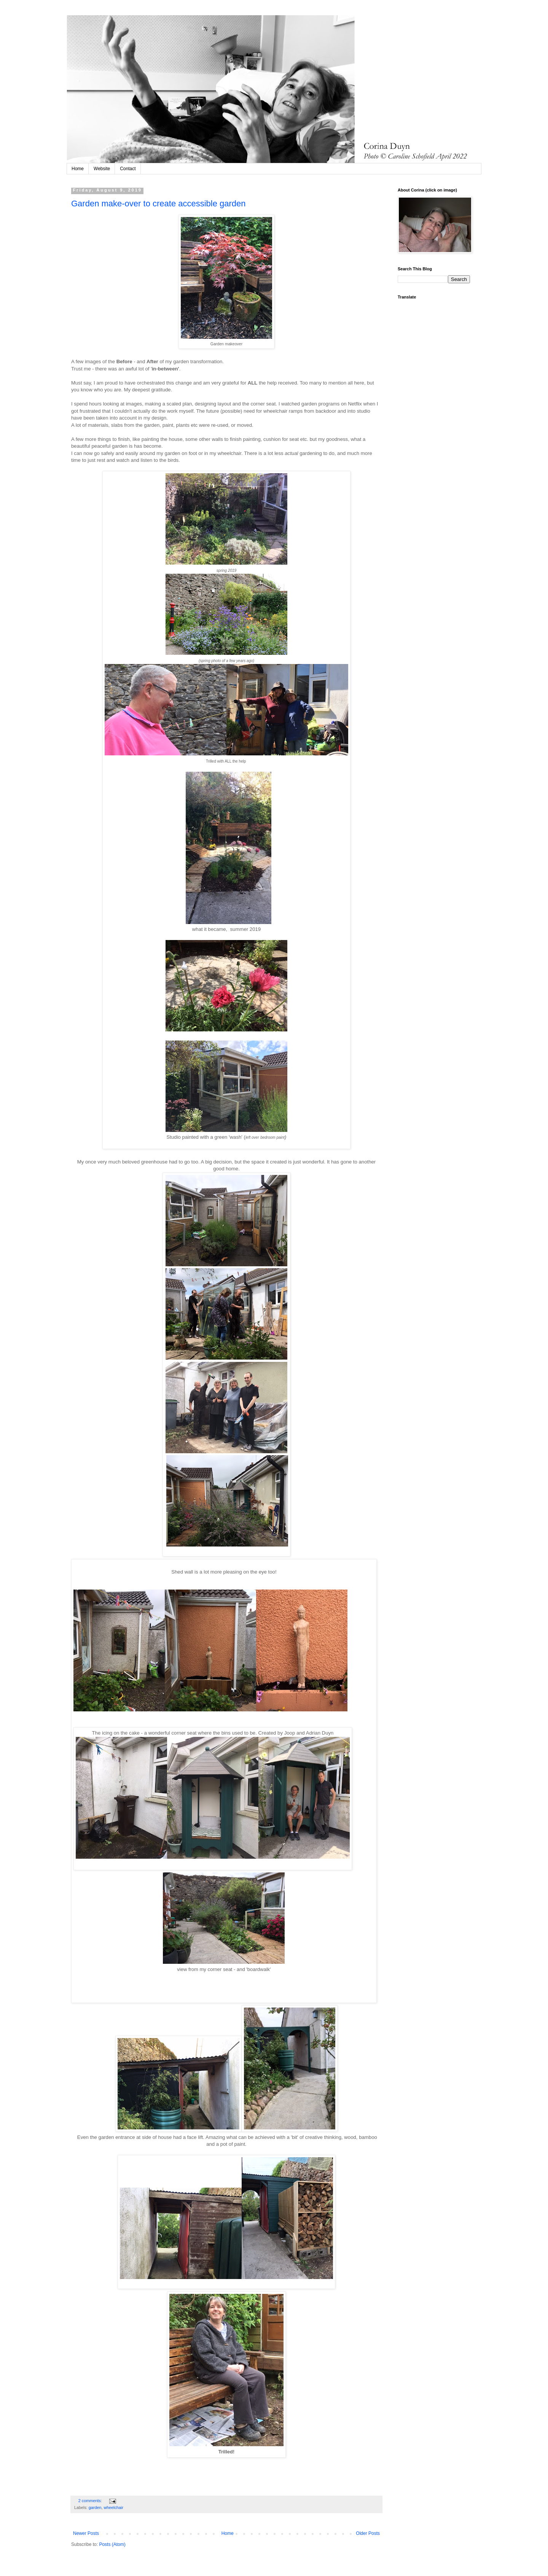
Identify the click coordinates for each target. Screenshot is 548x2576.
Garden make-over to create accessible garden (158, 203)
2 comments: (90, 2500)
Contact (127, 168)
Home (78, 168)
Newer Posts (86, 2533)
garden (95, 2507)
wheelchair (113, 2507)
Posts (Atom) (112, 2544)
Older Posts (368, 2533)
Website (102, 168)
